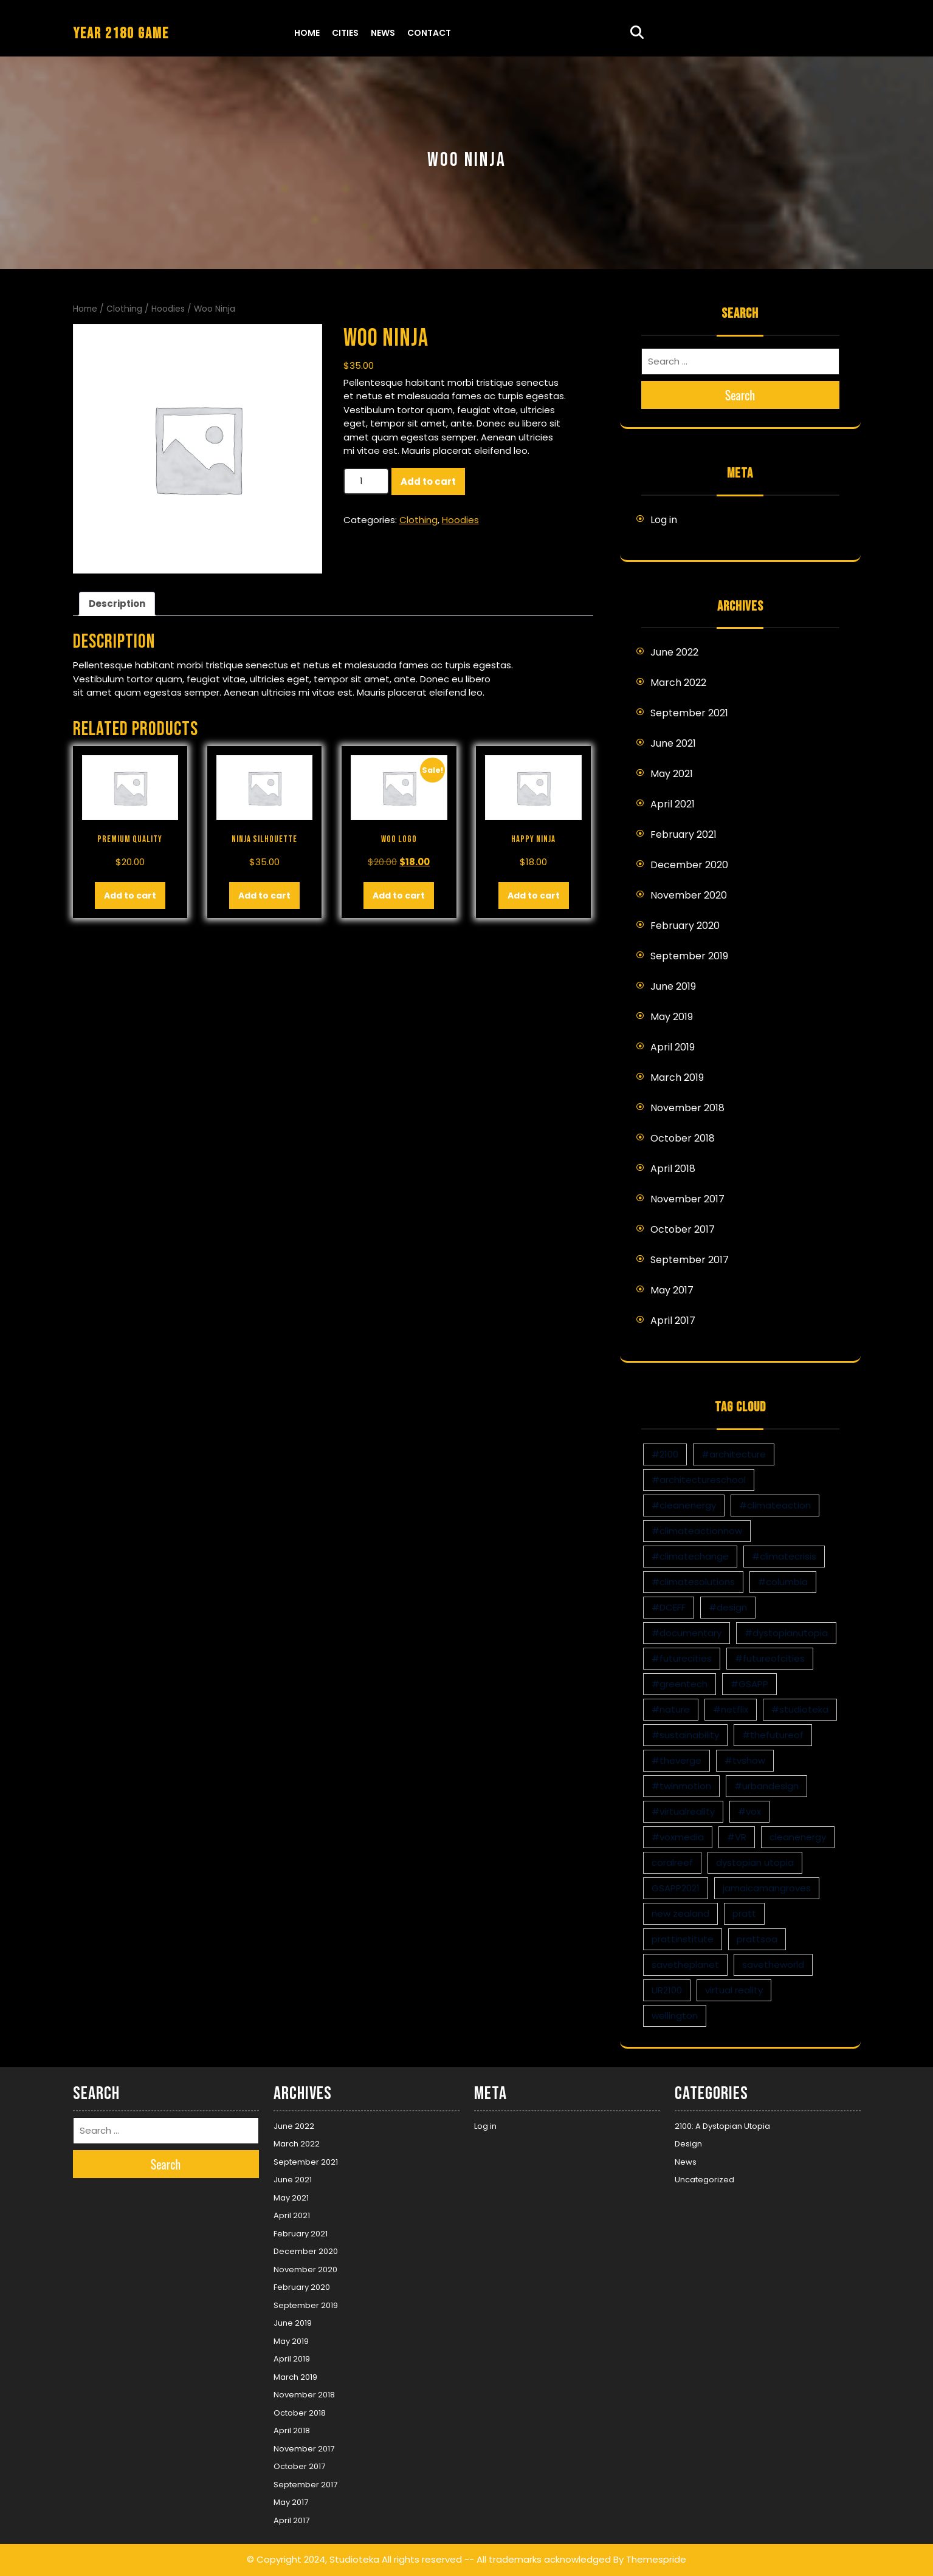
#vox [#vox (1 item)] (749, 1811)
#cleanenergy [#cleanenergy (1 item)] (684, 1505)
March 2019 (677, 1077)
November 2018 (687, 1108)
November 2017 (687, 1199)
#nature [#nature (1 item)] (671, 1709)
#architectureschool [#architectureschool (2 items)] (699, 1479)
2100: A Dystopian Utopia (722, 2126)
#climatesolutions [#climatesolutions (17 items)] (693, 1581)
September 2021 (689, 713)
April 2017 (672, 1320)
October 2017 (682, 1229)
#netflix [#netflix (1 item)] (730, 1709)
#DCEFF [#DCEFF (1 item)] (669, 1607)
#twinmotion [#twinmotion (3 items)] (681, 1786)
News (383, 33)
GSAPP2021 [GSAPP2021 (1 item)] (676, 1888)
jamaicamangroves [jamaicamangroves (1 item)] (767, 1888)
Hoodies (168, 309)
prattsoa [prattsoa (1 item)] (757, 1939)
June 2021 (673, 743)
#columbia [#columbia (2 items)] (783, 1581)
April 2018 (672, 1169)
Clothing (124, 309)
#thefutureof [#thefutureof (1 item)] (773, 1734)
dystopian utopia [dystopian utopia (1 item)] (755, 1862)
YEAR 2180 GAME (121, 33)
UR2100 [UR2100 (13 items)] (667, 1990)
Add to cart (428, 481)
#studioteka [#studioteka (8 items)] (799, 1709)
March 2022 (678, 683)
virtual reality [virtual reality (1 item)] (734, 1990)
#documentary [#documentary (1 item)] (686, 1632)
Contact (429, 33)
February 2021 (683, 834)
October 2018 (682, 1138)
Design (688, 2144)
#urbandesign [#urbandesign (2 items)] (766, 1786)
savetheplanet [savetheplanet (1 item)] (685, 1964)
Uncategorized (704, 2179)
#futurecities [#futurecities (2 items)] (682, 1658)
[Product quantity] (366, 481)
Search (740, 395)
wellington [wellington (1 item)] (675, 2015)
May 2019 (671, 1017)
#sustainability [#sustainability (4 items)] (685, 1734)
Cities (345, 33)
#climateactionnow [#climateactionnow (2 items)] (697, 1530)
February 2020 (685, 926)
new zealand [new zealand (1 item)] (680, 1913)
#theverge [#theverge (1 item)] (676, 1760)
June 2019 (673, 986)
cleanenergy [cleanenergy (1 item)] (797, 1837)
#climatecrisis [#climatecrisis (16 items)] (784, 1556)
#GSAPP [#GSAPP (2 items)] (749, 1683)
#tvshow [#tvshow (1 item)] (745, 1760)
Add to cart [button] (130, 895)
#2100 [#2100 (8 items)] (665, 1454)
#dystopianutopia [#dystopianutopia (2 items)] (786, 1632)
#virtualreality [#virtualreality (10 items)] (683, 1811)
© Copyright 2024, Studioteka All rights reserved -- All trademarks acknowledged (429, 2559)
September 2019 (689, 956)
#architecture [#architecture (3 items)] (733, 1454)
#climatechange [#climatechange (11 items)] (690, 1556)
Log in (663, 520)
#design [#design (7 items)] (728, 1607)
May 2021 (671, 774)
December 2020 (689, 865)
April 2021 (672, 804)
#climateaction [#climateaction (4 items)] (775, 1505)
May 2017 (672, 1290)
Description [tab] (117, 603)
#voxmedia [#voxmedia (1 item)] (678, 1837)
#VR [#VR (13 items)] (736, 1837)
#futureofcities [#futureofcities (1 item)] (770, 1658)
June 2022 (674, 652)
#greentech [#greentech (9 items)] (679, 1683)
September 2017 (689, 1260)
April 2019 (672, 1047)
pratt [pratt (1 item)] (744, 1913)
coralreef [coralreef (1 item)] (672, 1862)
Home (307, 33)
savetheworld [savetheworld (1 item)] (773, 1964)
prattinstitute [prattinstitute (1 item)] (683, 1939)
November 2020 (688, 895)
